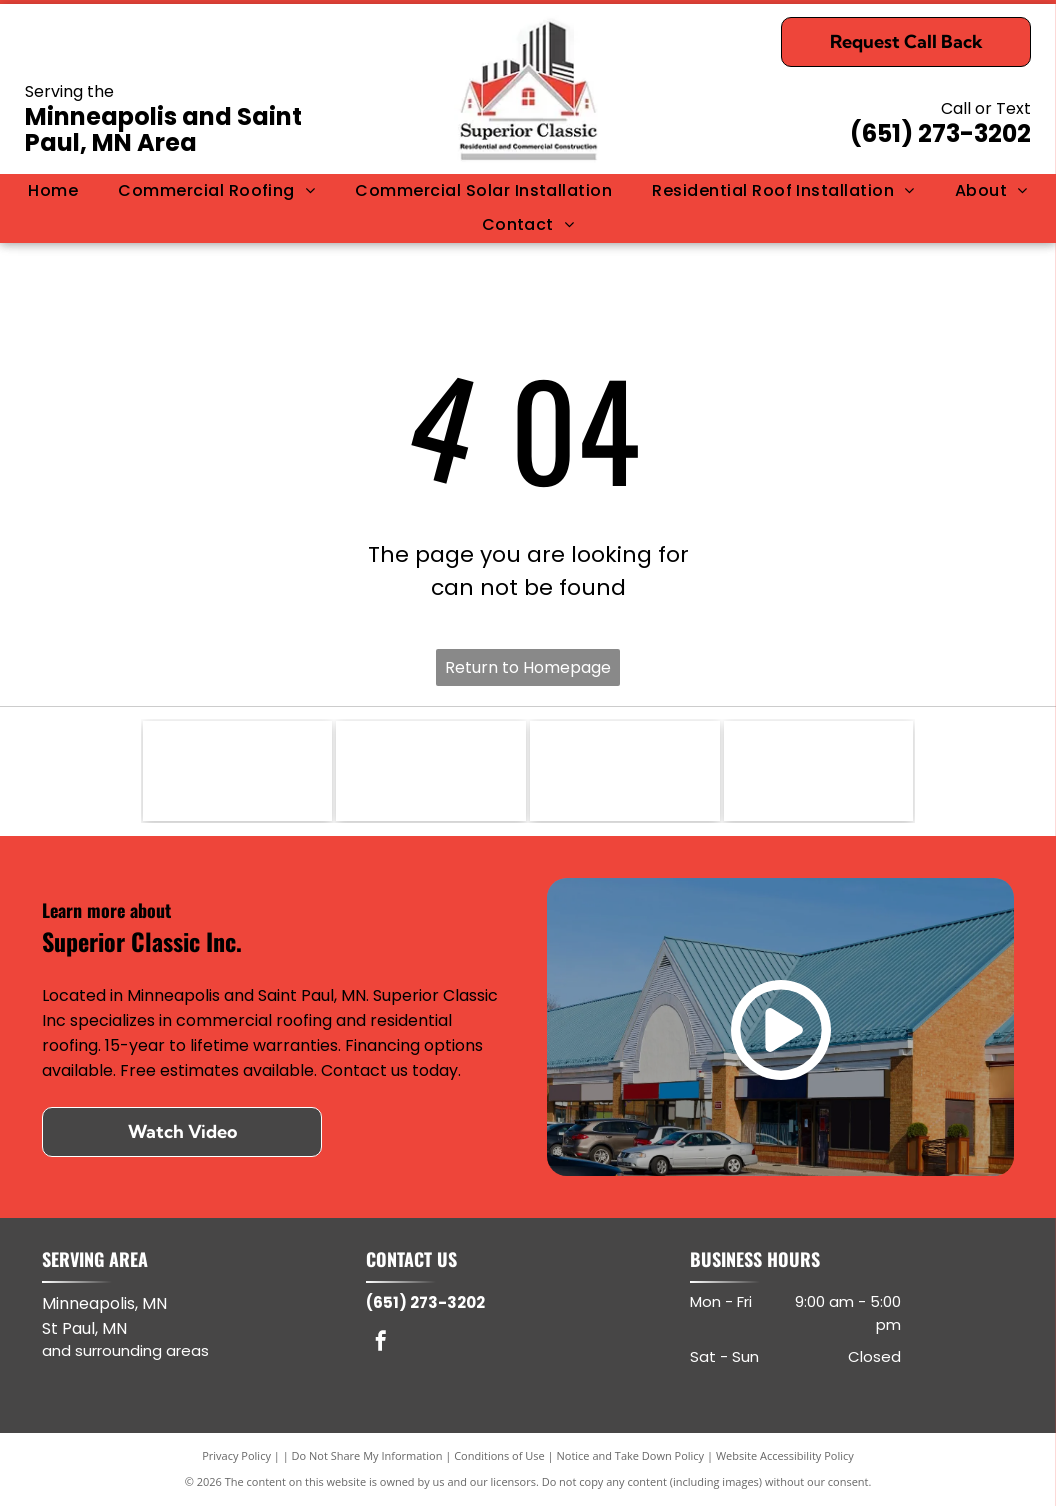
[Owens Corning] (625, 771)
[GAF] (431, 771)
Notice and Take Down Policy (631, 1455)
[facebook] (381, 1343)
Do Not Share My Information (367, 1455)
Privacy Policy (236, 1455)
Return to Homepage (528, 667)
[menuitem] (53, 191)
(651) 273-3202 (940, 133)
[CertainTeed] (819, 771)
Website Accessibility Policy (785, 1455)
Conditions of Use (499, 1455)
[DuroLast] (238, 771)
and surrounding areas (125, 1350)
